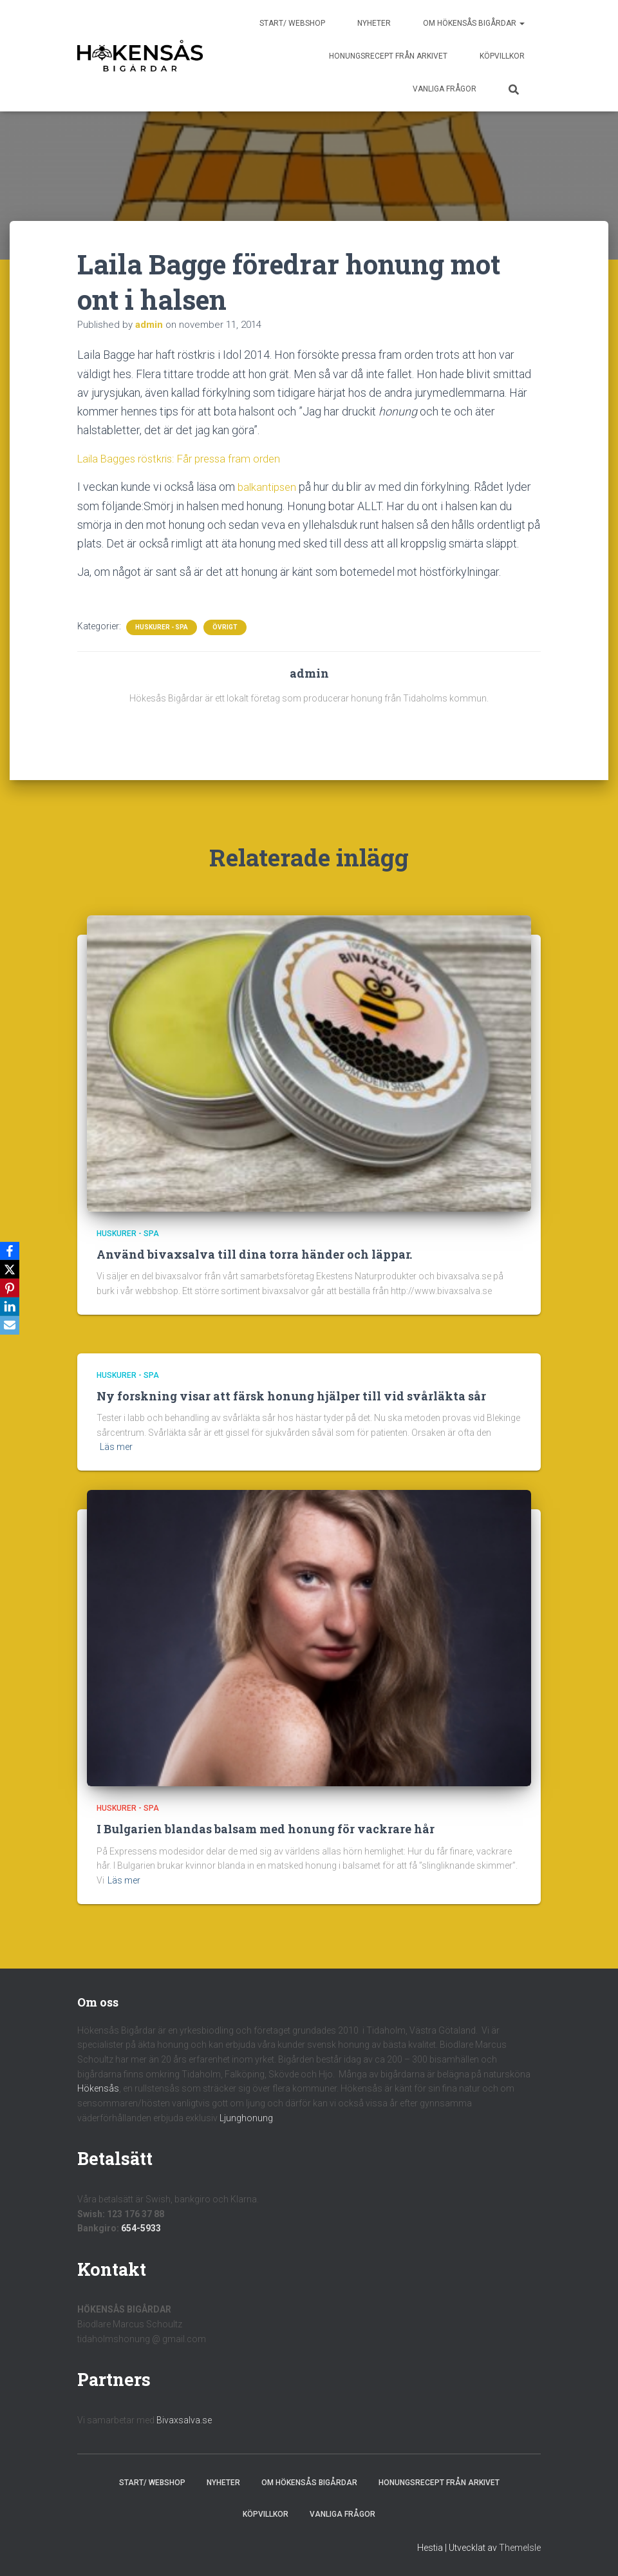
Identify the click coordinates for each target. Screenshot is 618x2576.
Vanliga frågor (444, 88)
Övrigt (225, 627)
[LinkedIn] (12, 1307)
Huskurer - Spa (161, 627)
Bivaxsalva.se (184, 2420)
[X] (12, 1269)
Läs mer (116, 1447)
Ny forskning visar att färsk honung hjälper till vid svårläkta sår (291, 1396)
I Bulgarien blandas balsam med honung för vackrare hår (266, 1829)
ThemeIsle (520, 2547)
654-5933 (141, 2228)
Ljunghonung (246, 2117)
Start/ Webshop (292, 23)
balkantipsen (269, 486)
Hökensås (98, 2088)
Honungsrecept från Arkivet (388, 56)
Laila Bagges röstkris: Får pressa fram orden (186, 458)
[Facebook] (12, 1249)
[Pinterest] (12, 1288)
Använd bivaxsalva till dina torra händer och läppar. (254, 1254)
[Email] (12, 1327)
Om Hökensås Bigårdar (474, 23)
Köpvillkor (502, 56)
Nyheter (374, 23)
